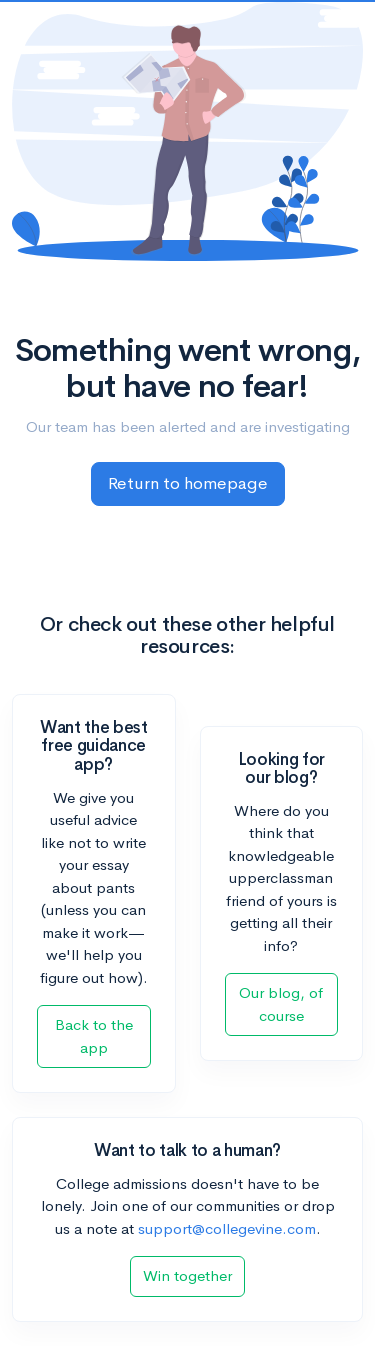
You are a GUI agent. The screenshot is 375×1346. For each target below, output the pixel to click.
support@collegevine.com (227, 1228)
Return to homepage (188, 483)
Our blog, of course (281, 1004)
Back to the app (94, 1036)
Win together (187, 1275)
